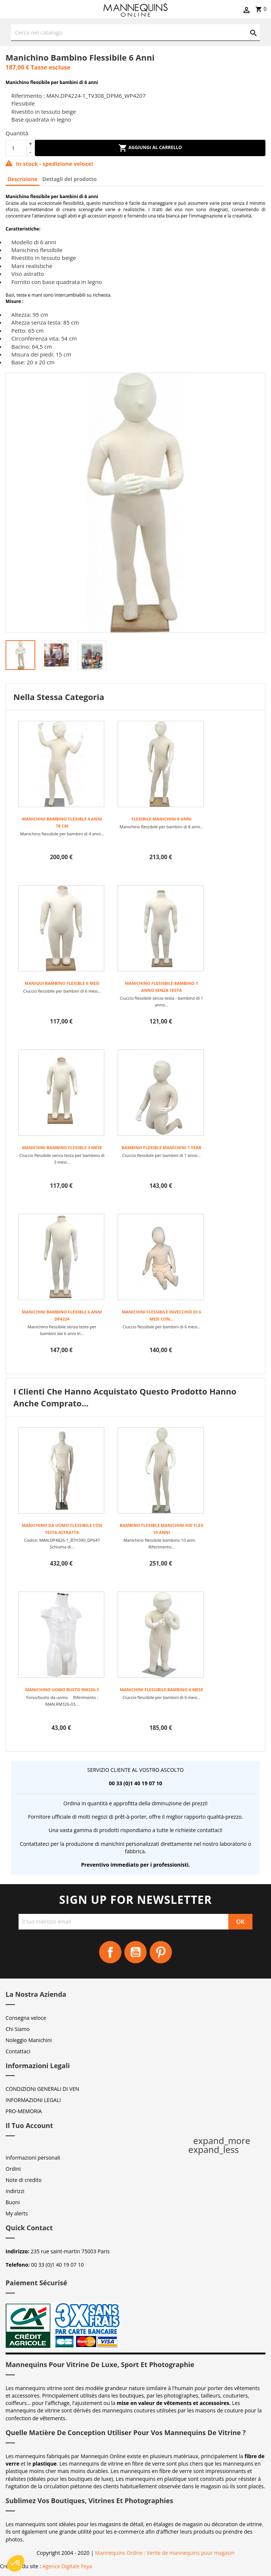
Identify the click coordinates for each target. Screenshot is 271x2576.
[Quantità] (16, 148)
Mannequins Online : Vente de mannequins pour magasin (164, 2552)
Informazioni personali (33, 2157)
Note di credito (24, 2179)
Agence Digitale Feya (67, 2566)
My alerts (17, 2213)
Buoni (13, 2202)
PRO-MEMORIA (24, 2111)
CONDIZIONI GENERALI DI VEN (42, 2088)
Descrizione (22, 179)
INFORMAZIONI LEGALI (33, 2099)
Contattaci (18, 2051)
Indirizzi (15, 2191)
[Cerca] (135, 32)
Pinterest (161, 1952)
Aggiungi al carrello (150, 148)
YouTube (135, 1952)
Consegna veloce (26, 2017)
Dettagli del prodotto (69, 179)
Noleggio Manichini (29, 2040)
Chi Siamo (18, 2028)
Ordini (13, 2168)
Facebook (110, 1952)
